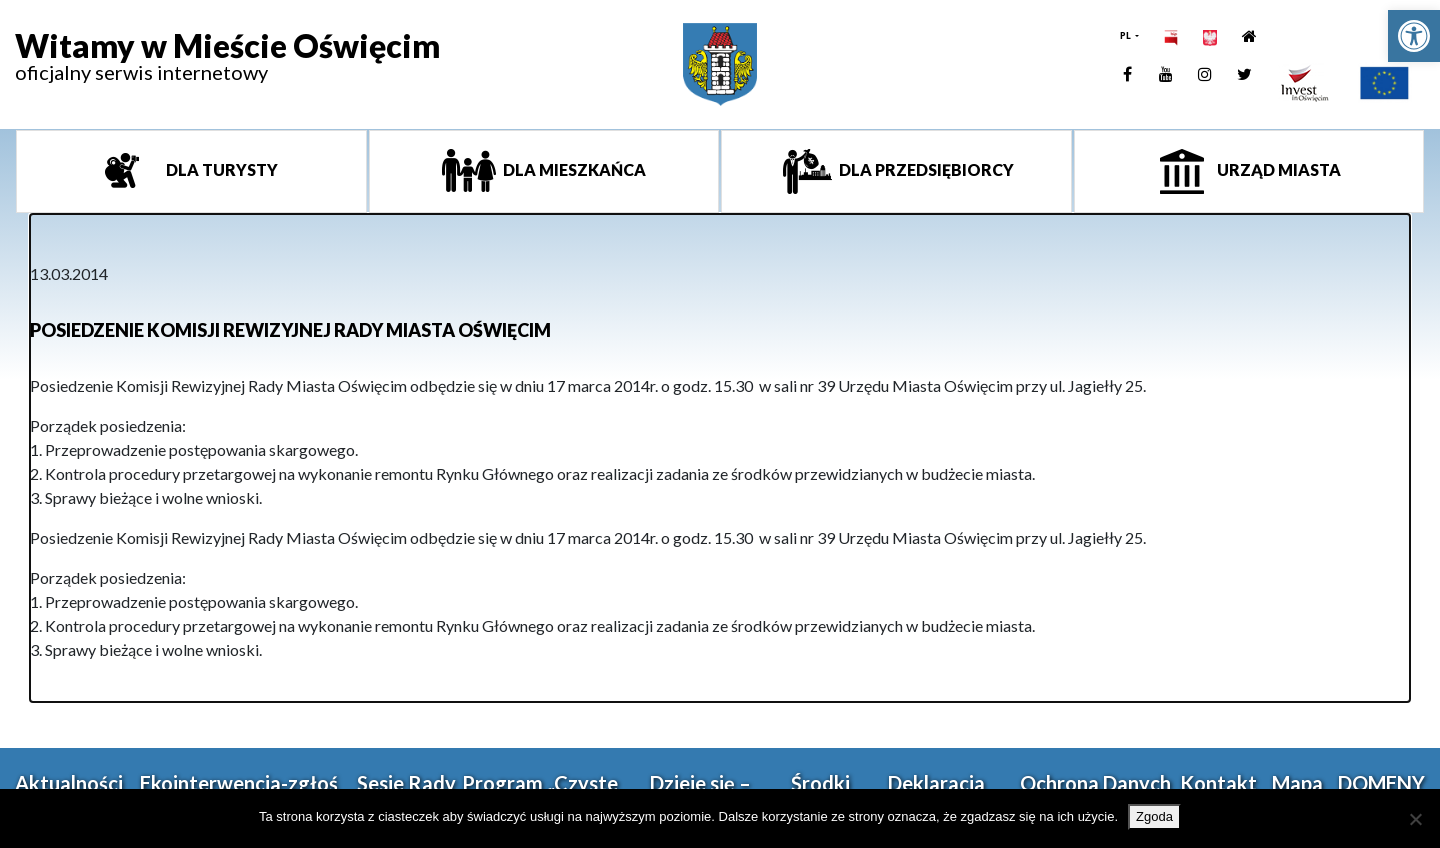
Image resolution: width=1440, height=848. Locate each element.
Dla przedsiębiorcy (925, 169)
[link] (1414, 36)
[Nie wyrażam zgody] (1415, 819)
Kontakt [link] (1218, 783)
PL (1126, 35)
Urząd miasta (1277, 169)
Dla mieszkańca (573, 169)
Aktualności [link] (69, 783)
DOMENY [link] (1381, 783)
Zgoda (1154, 816)
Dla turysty (220, 169)
